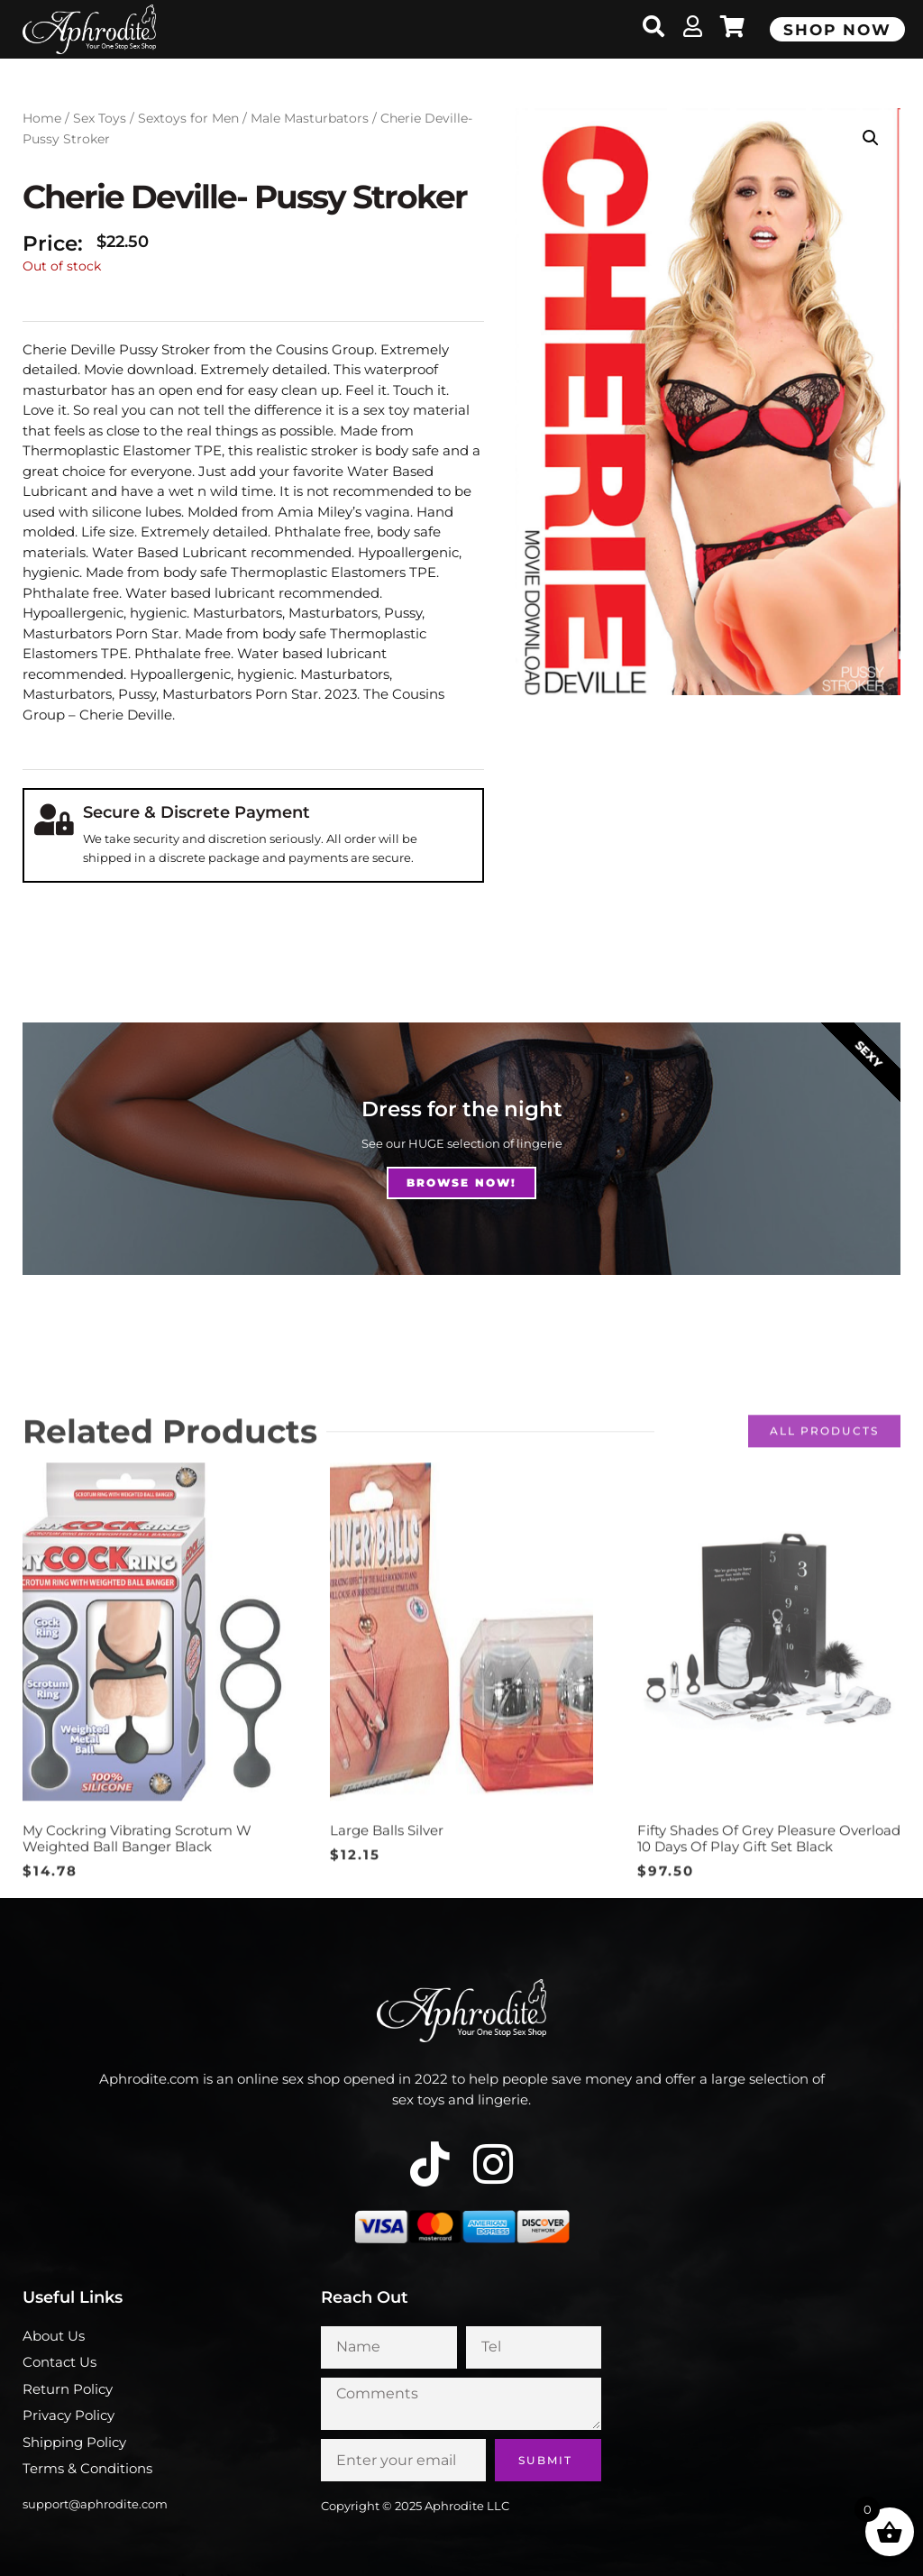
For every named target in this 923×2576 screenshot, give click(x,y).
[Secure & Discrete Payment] (53, 819)
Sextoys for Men (188, 118)
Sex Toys (99, 118)
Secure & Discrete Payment (196, 812)
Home (42, 118)
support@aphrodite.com (95, 2504)
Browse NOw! (461, 1182)
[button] (870, 138)
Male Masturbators (310, 118)
